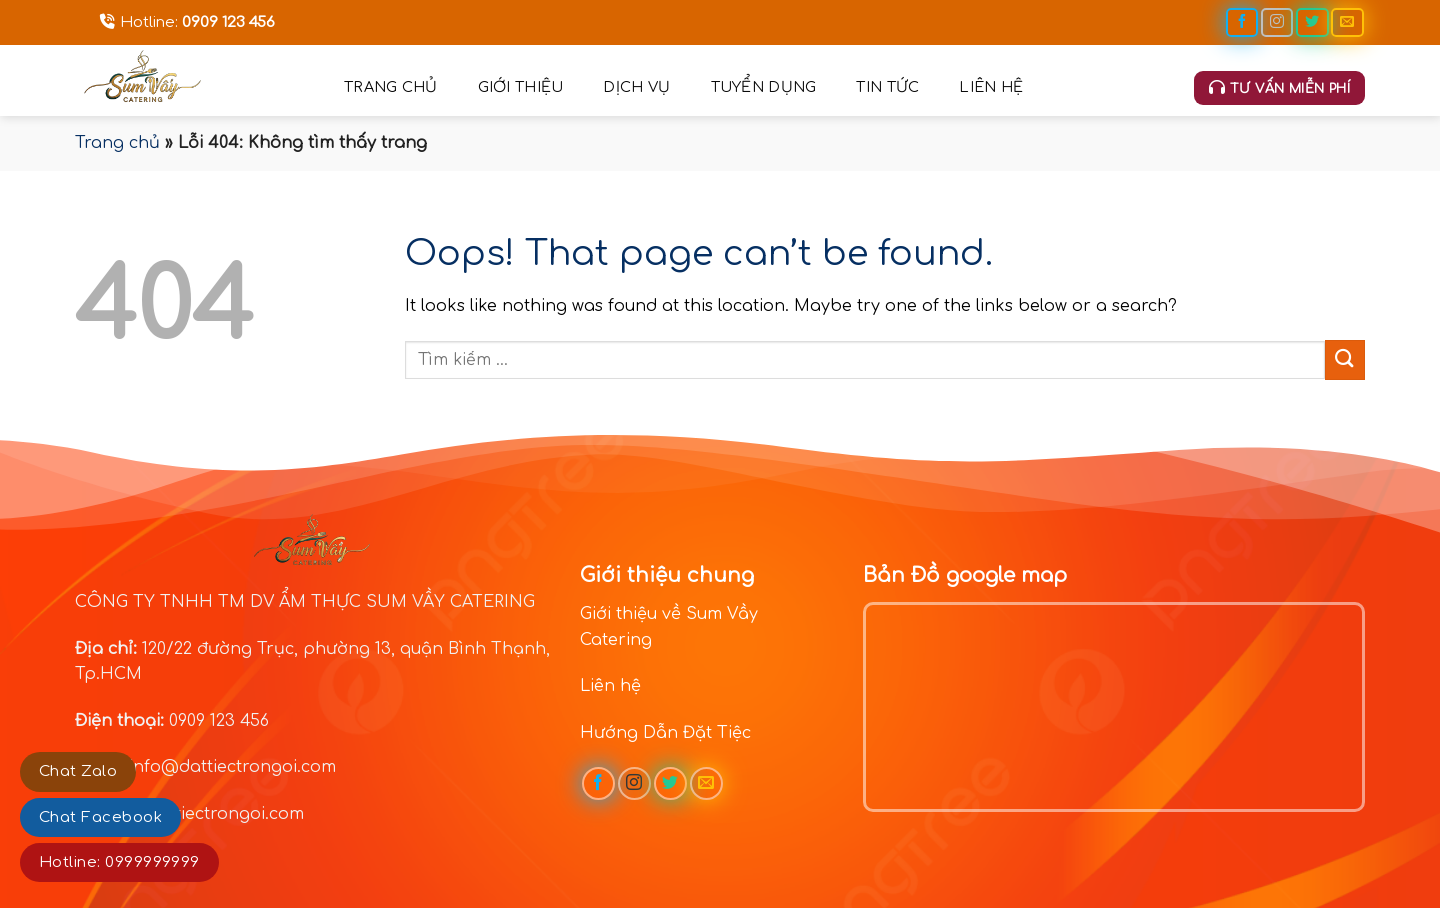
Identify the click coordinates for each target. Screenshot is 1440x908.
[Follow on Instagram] (1277, 22)
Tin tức (887, 87)
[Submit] (1345, 359)
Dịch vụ (636, 87)
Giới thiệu (521, 87)
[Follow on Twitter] (1312, 22)
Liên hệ (991, 87)
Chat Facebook (100, 817)
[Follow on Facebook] (1242, 22)
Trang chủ (391, 87)
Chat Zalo (78, 771)
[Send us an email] (1347, 22)
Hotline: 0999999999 (119, 862)
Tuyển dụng (764, 87)
